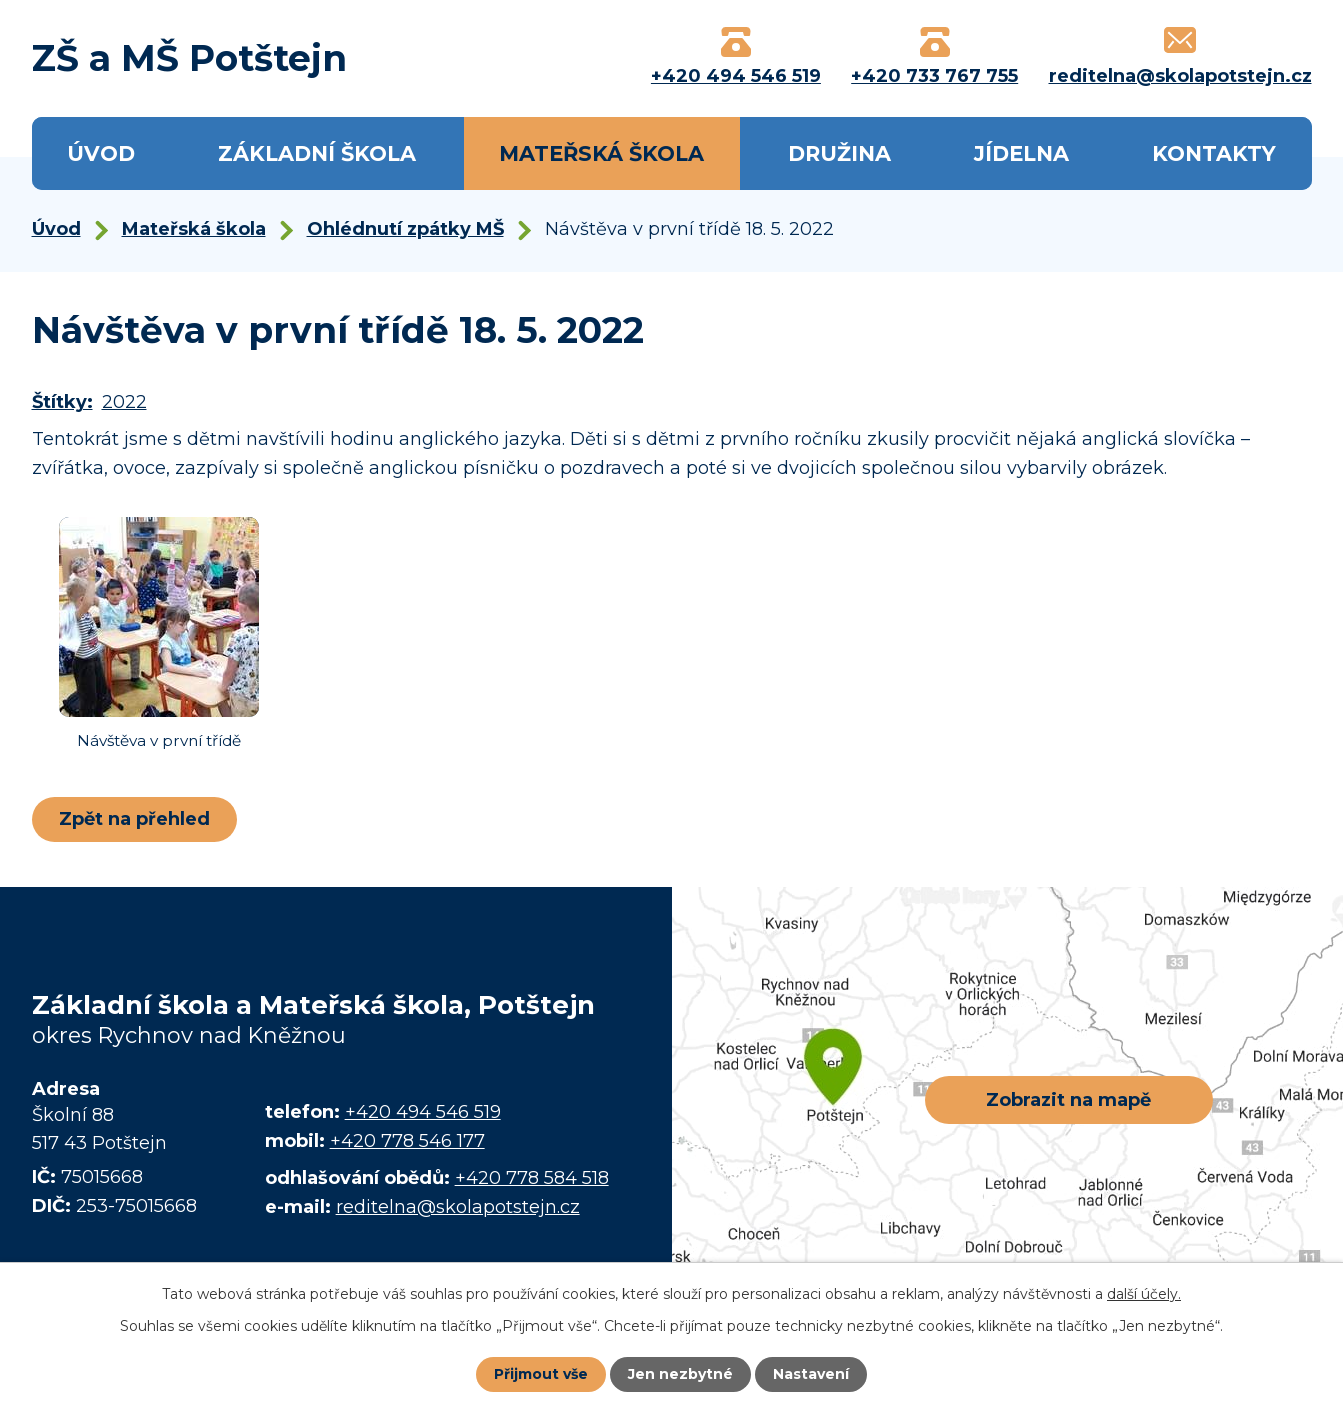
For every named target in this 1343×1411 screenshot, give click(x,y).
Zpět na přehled (134, 819)
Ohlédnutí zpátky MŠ (405, 229)
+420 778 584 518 (532, 1178)
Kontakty (1214, 153)
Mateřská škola (601, 153)
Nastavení (811, 1374)
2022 (124, 402)
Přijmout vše (541, 1374)
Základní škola (317, 153)
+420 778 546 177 (407, 1141)
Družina (839, 153)
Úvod (101, 153)
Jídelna (1021, 153)
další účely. (1144, 1294)
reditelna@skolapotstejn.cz (458, 1207)
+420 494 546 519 (423, 1112)
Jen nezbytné (680, 1374)
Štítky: (62, 402)
